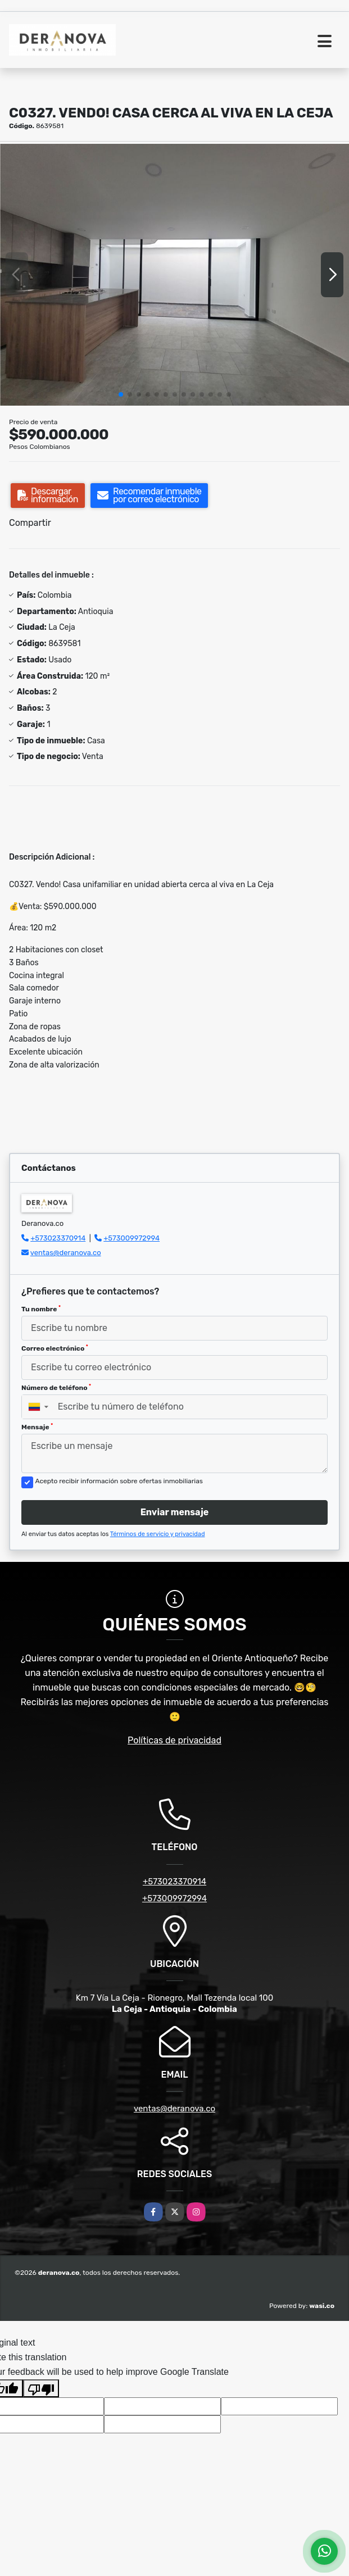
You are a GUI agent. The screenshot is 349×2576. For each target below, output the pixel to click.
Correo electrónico (54, 1348)
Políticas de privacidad (174, 1740)
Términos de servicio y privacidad (157, 1534)
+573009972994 (131, 1238)
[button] (121, 394)
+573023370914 (57, 1238)
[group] (174, 275)
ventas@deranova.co (65, 1252)
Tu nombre (41, 1309)
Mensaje (37, 1427)
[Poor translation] (41, 2388)
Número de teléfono (56, 1387)
